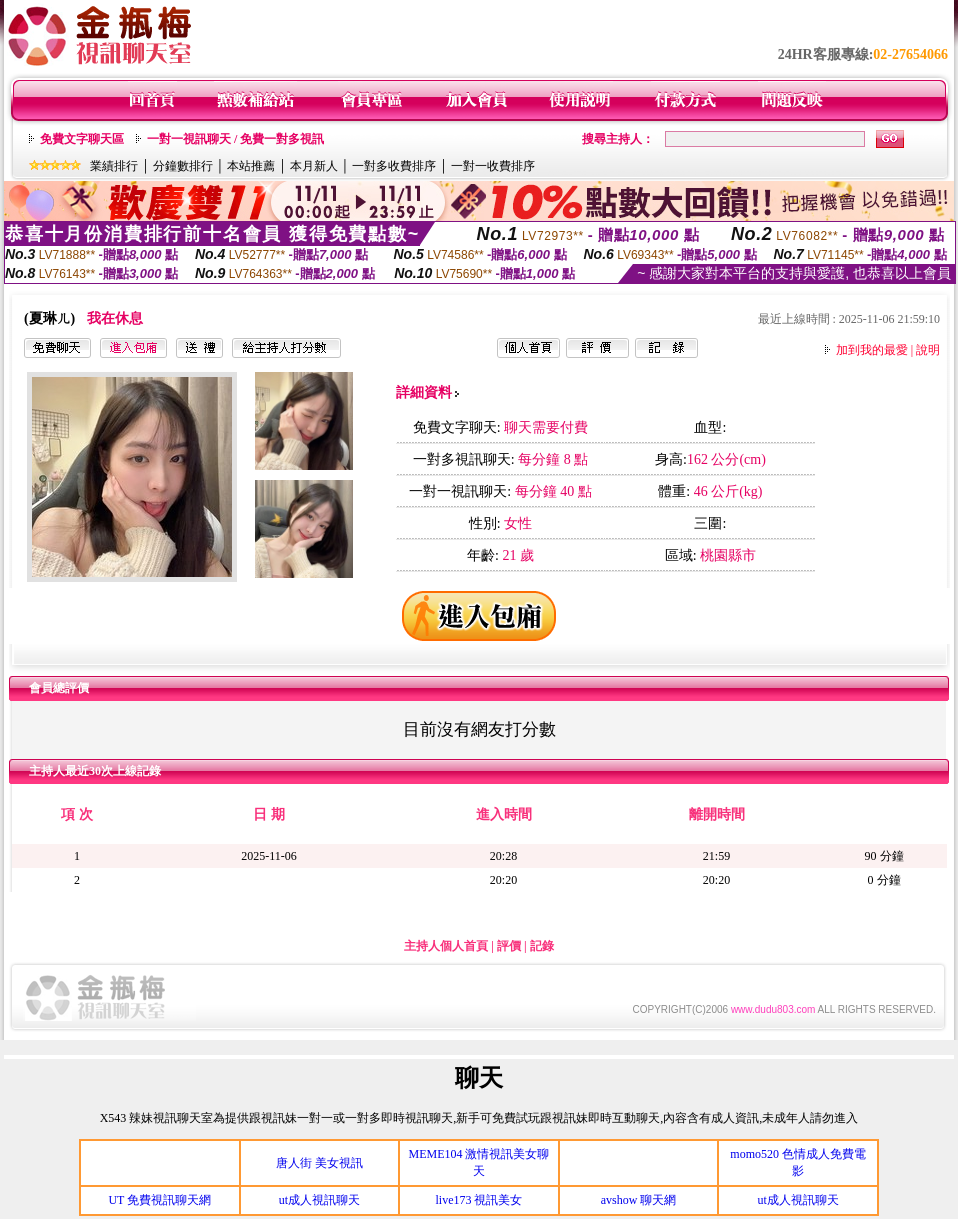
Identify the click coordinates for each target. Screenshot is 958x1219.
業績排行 (114, 166)
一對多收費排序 (394, 166)
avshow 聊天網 (639, 1200)
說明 (928, 350)
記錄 (542, 946)
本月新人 (314, 166)
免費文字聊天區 (82, 139)
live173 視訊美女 (478, 1200)
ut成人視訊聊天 (319, 1200)
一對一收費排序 (493, 166)
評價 (509, 946)
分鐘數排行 (183, 166)
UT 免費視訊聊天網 (159, 1200)
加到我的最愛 (872, 350)
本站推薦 (251, 166)
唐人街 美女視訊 (319, 1163)
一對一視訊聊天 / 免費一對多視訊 (235, 139)
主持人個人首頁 (446, 946)
